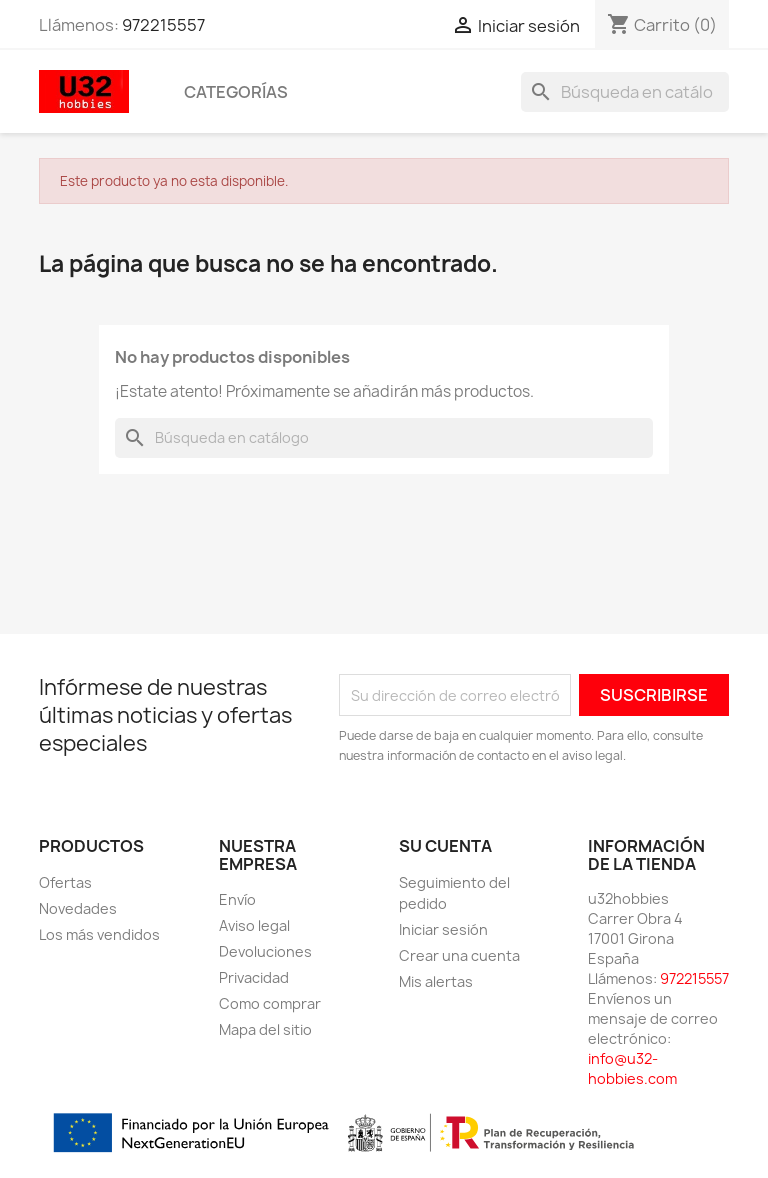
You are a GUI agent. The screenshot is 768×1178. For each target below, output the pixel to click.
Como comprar (270, 1003)
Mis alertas (436, 981)
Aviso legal (254, 925)
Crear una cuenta (459, 955)
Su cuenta (445, 846)
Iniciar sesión (443, 929)
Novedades (78, 908)
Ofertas (65, 882)
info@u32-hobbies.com (632, 1068)
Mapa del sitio (265, 1029)
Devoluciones (265, 951)
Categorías (236, 92)
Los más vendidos (99, 934)
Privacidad (254, 977)
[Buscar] (625, 92)
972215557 (163, 25)
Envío (237, 899)
